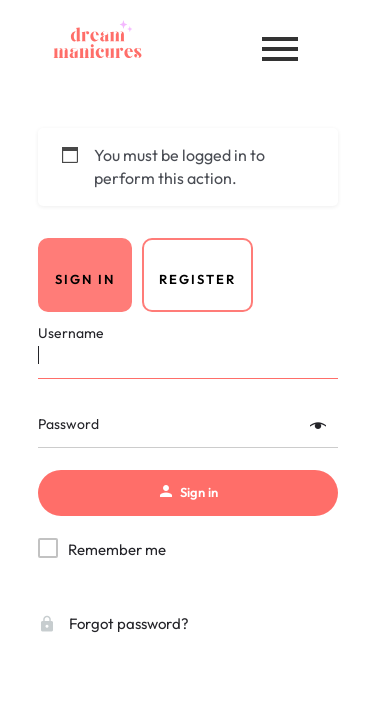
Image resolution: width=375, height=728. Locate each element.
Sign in (85, 279)
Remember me (117, 549)
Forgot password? (113, 623)
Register (197, 279)
